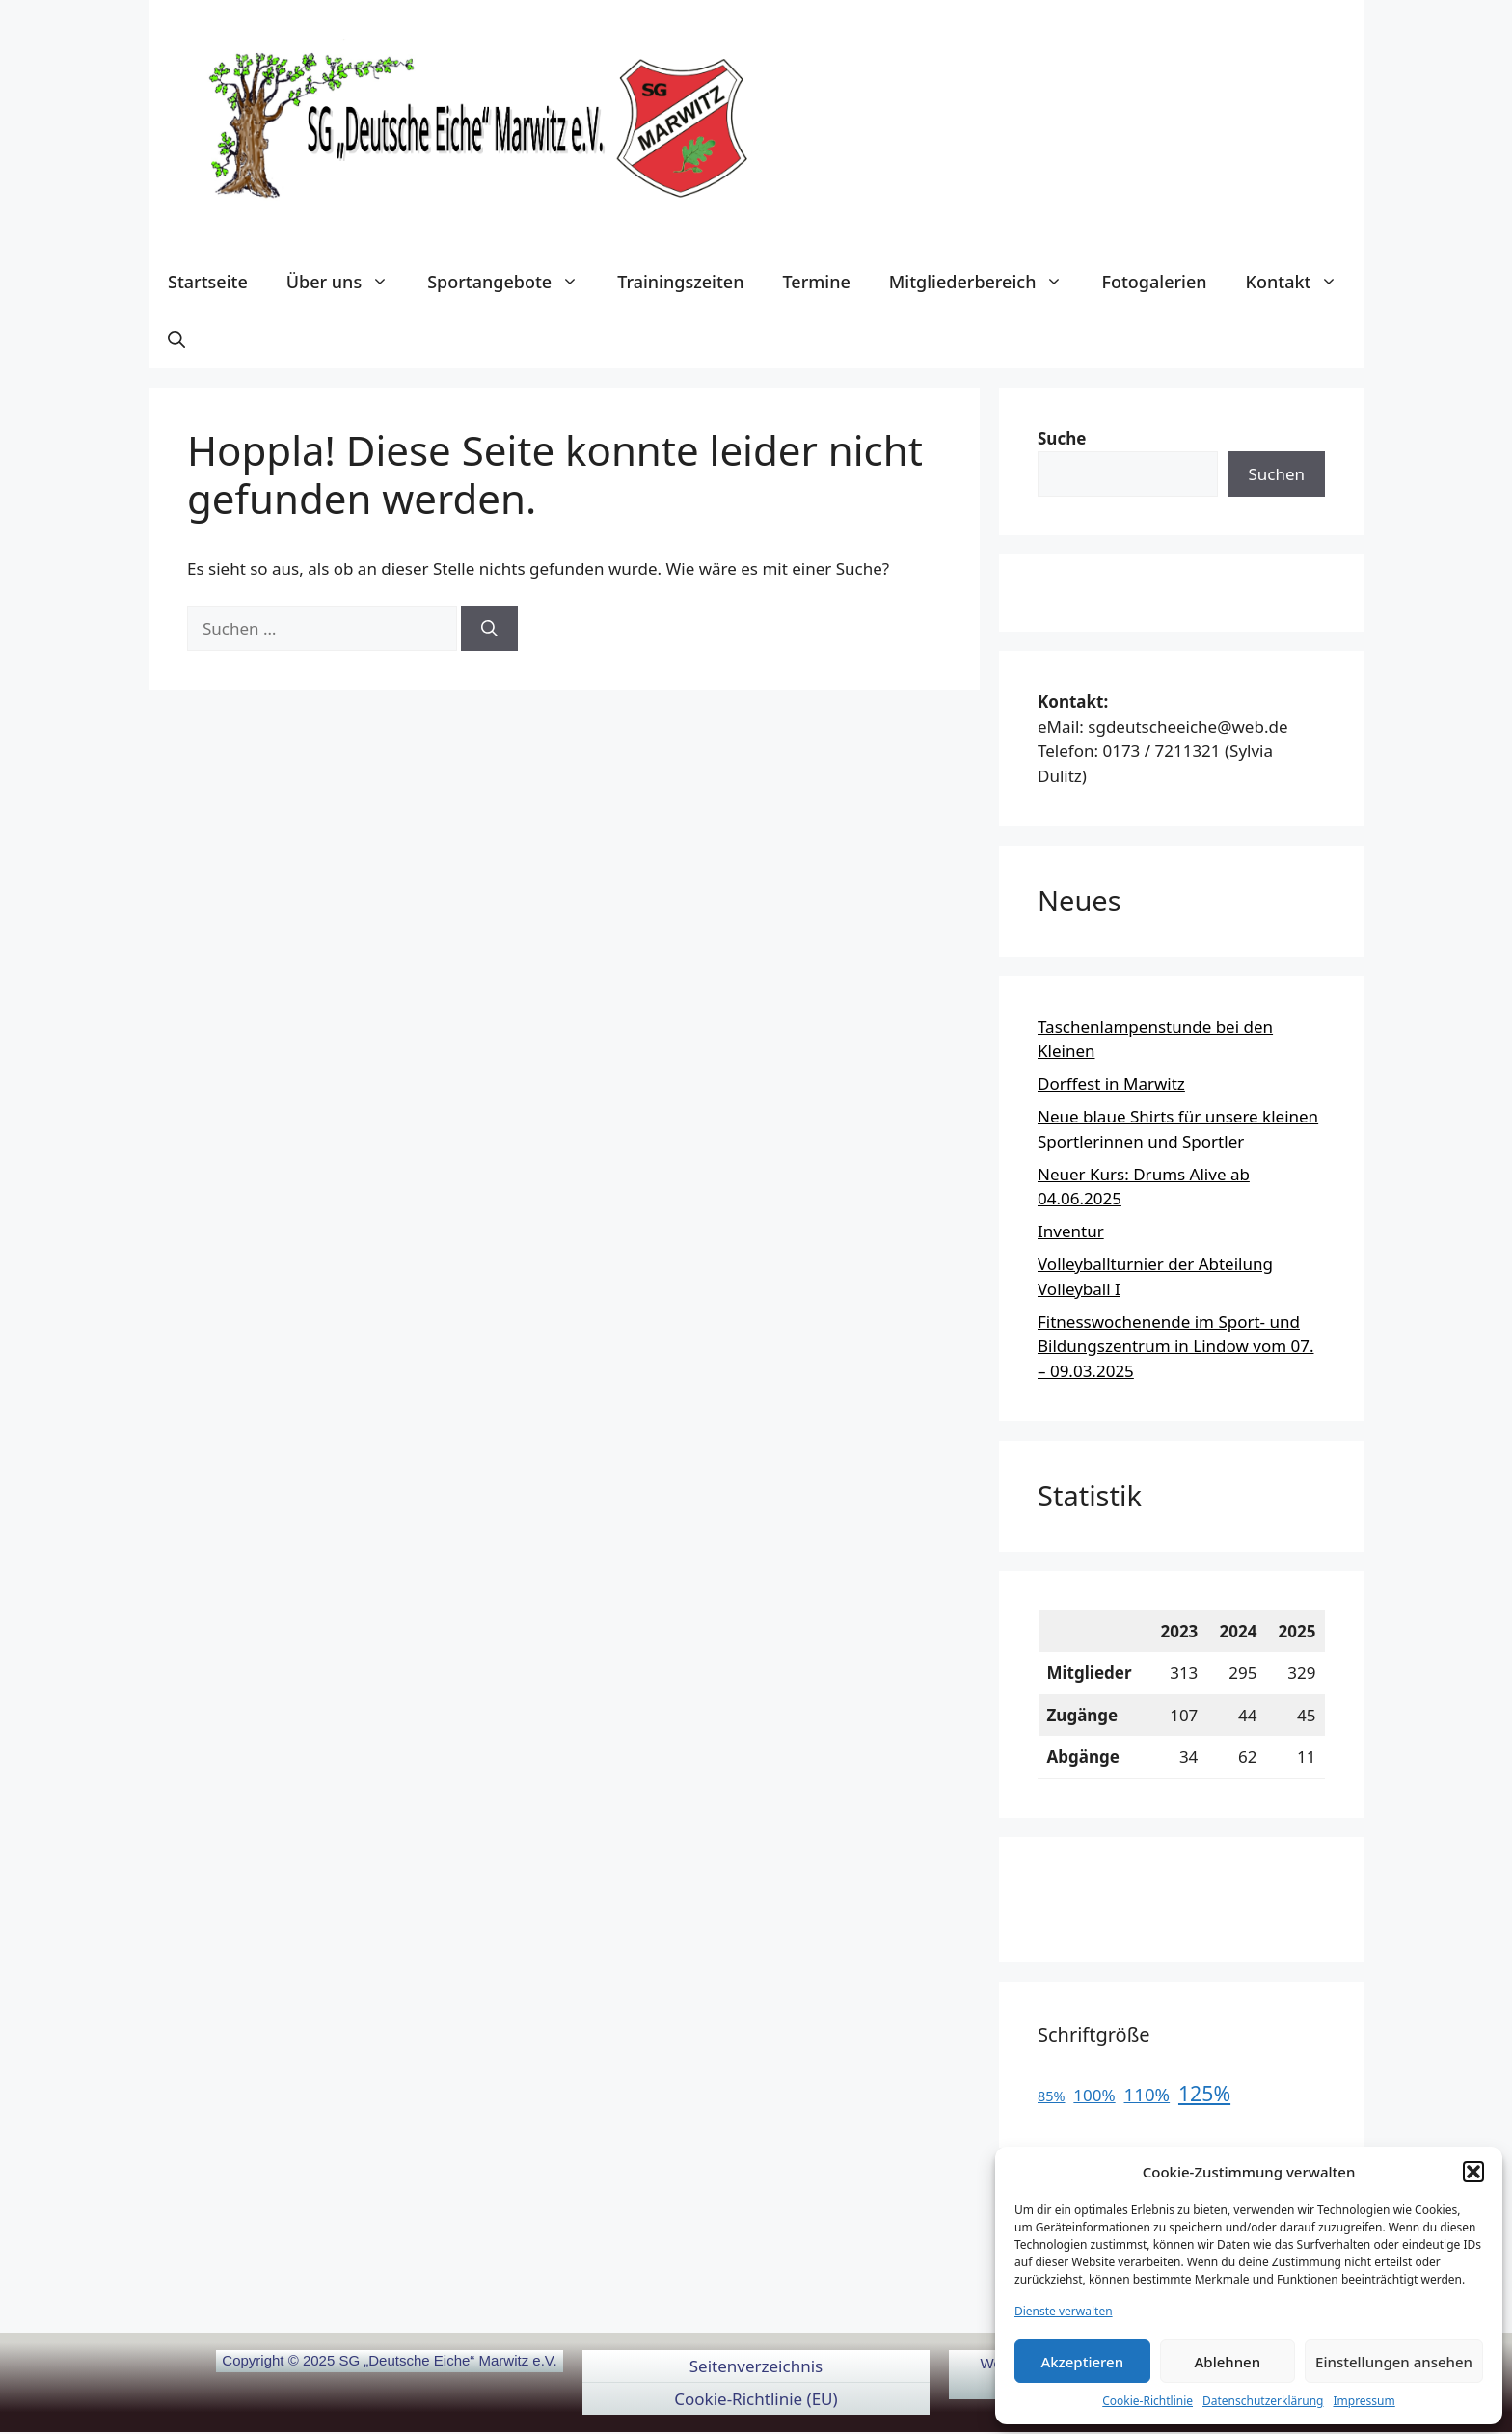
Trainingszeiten (680, 281)
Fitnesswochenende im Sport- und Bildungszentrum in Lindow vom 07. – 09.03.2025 (1175, 1346)
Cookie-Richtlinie (1147, 2401)
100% (1094, 2095)
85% (1052, 2096)
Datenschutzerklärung (1262, 2401)
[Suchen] (489, 629)
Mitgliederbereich (986, 282)
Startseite (208, 281)
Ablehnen (1228, 2361)
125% (1204, 2093)
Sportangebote (512, 282)
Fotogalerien (1153, 281)
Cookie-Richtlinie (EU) (755, 2399)
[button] (1473, 2171)
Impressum (1363, 2401)
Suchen (1276, 474)
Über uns (347, 282)
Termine (816, 281)
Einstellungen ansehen (1393, 2361)
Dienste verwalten (1063, 2311)
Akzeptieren (1081, 2361)
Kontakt (1302, 282)
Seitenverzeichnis (756, 2366)
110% (1147, 2094)
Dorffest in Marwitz (1111, 1083)
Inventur (1071, 1231)
